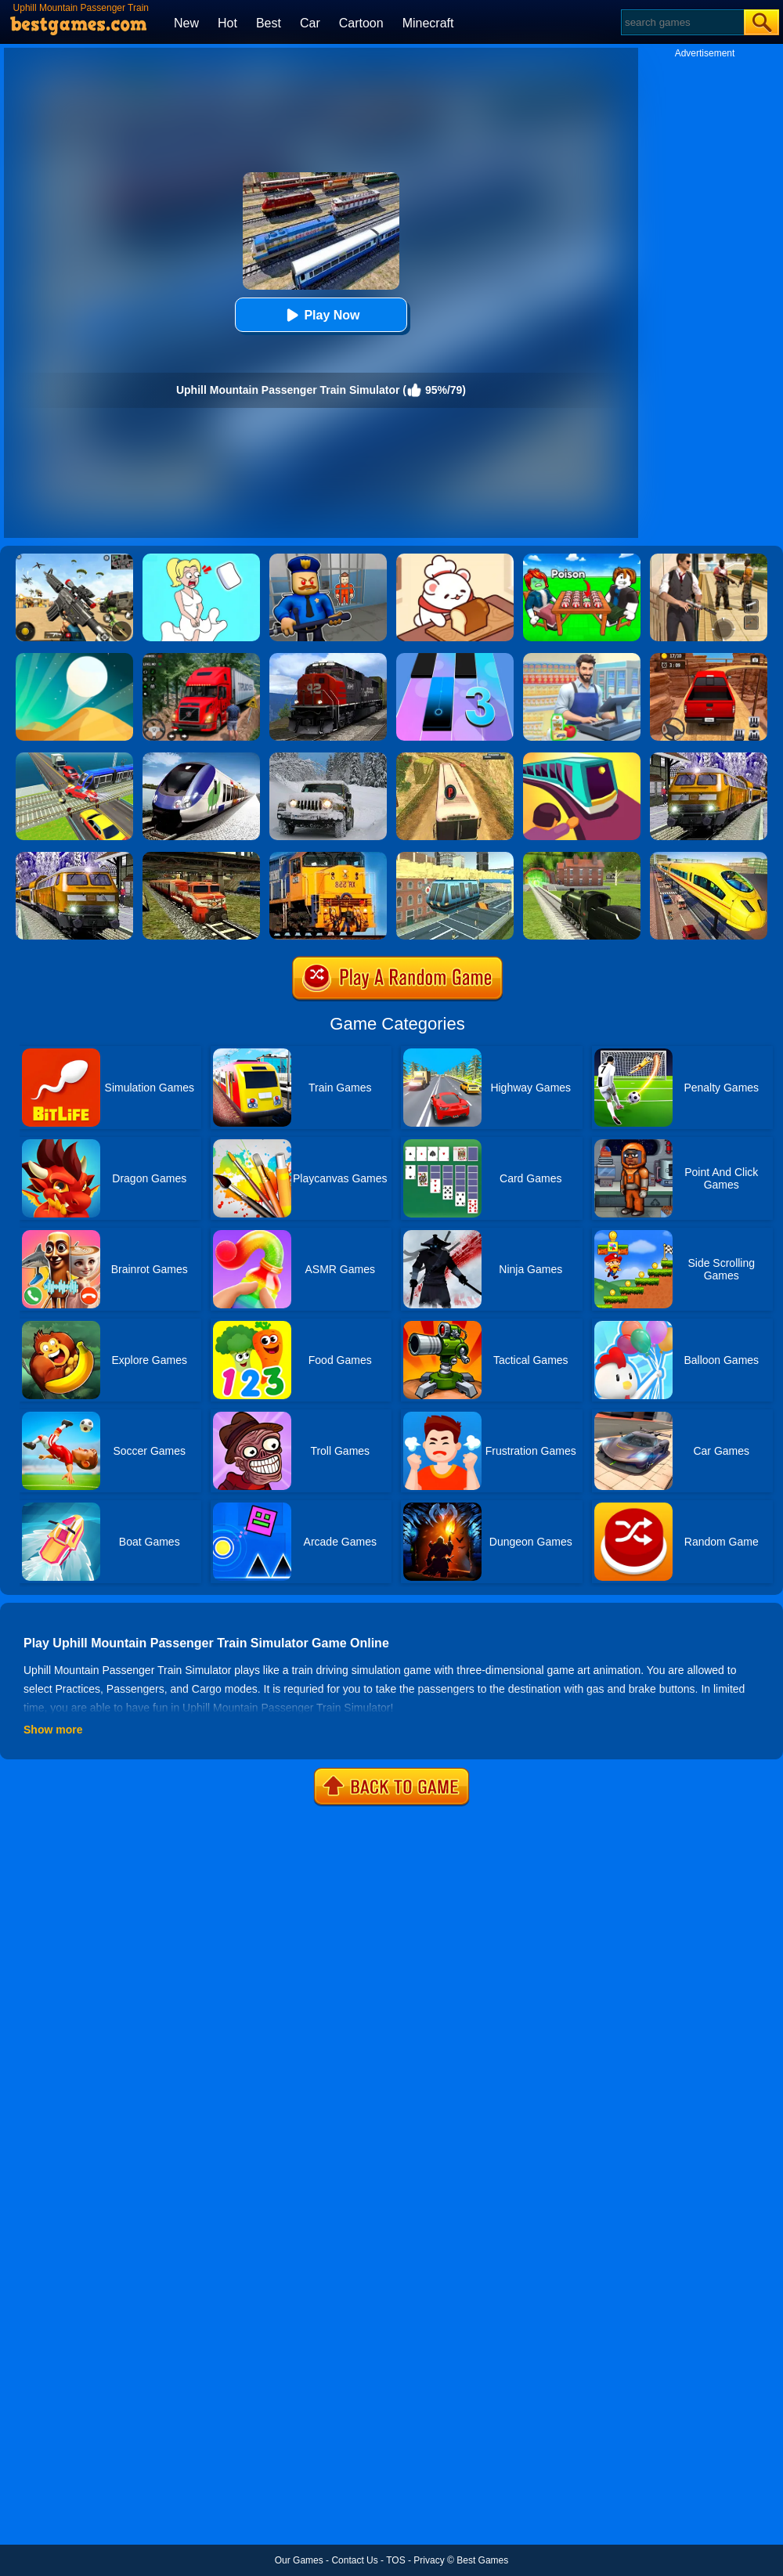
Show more (52, 1729)
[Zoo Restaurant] (455, 559)
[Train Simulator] (581, 857)
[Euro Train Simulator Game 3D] (708, 857)
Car (310, 23)
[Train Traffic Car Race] (74, 757)
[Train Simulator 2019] (201, 757)
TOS (395, 2560)
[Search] (681, 22)
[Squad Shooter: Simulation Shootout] (74, 559)
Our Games (299, 2560)
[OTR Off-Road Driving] (708, 658)
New (186, 23)
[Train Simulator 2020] (201, 857)
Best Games (482, 2560)
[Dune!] (74, 658)
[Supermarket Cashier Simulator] (581, 658)
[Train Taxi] (581, 757)
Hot (227, 23)
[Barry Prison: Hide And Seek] (328, 559)
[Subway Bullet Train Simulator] (74, 857)
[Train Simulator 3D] (328, 857)
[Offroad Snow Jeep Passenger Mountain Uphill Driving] (328, 757)
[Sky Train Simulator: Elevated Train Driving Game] (455, 857)
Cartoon (361, 23)
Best (268, 23)
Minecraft (428, 23)
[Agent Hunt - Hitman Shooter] (708, 559)
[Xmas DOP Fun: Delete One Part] (201, 559)
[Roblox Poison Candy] (581, 559)
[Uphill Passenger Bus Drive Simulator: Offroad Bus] (455, 757)
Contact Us (354, 2560)
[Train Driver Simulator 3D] (328, 658)
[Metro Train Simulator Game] (708, 757)
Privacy (428, 2560)
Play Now (320, 315)
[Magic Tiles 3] (455, 658)
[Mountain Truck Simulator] (201, 658)
